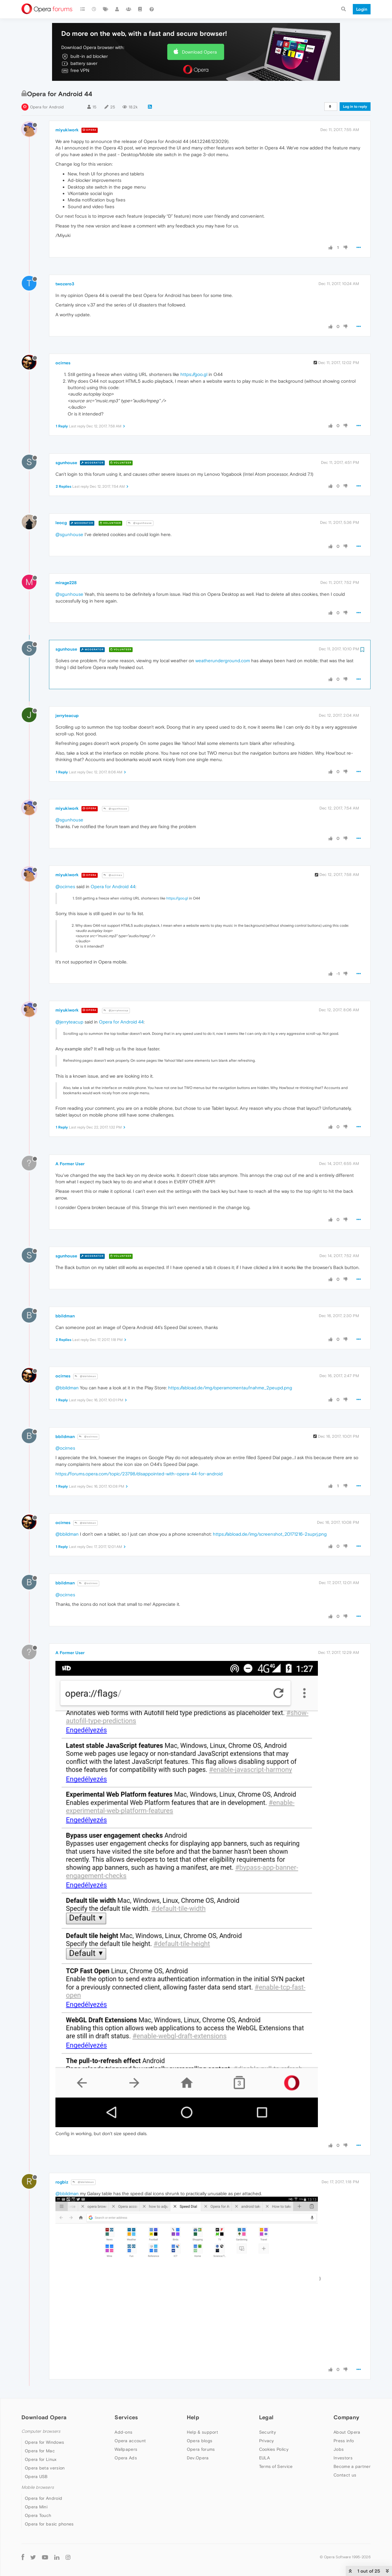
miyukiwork (67, 129)
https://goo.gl (193, 374)
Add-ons (123, 2432)
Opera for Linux (41, 2459)
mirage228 (66, 582)
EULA (264, 2457)
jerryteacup (67, 715)
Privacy (266, 2440)
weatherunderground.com (222, 660)
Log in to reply (355, 106)
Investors (343, 2457)
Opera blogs (199, 2440)
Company (346, 2417)
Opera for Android (47, 107)
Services (126, 2417)
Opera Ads (126, 2457)
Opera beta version (45, 2467)
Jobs (339, 2449)
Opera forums (201, 2449)
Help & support (202, 2432)
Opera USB (36, 2476)
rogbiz (61, 2182)
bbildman (65, 1315)
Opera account (130, 2440)
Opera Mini (36, 2506)
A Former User (70, 1163)
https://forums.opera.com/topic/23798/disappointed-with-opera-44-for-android (139, 1473)
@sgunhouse (140, 523)
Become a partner (352, 2466)
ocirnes (62, 362)
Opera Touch (38, 2515)
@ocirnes (113, 875)
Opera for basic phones (49, 2524)
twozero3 (64, 283)
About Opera (347, 2432)
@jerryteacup (116, 1010)
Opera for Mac (40, 2450)
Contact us (345, 2475)
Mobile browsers (37, 2487)
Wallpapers (126, 2449)
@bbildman (85, 1376)
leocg (61, 522)
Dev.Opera (198, 2457)
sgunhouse (66, 462)
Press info (344, 2440)
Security (267, 2432)
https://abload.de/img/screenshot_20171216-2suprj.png (270, 1534)
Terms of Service (276, 2466)
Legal (266, 2417)
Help (193, 2417)
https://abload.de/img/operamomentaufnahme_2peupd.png (230, 1387)
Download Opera (199, 51)
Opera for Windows (44, 2442)
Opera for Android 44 (113, 886)
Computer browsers (40, 2431)
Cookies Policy (273, 2449)
